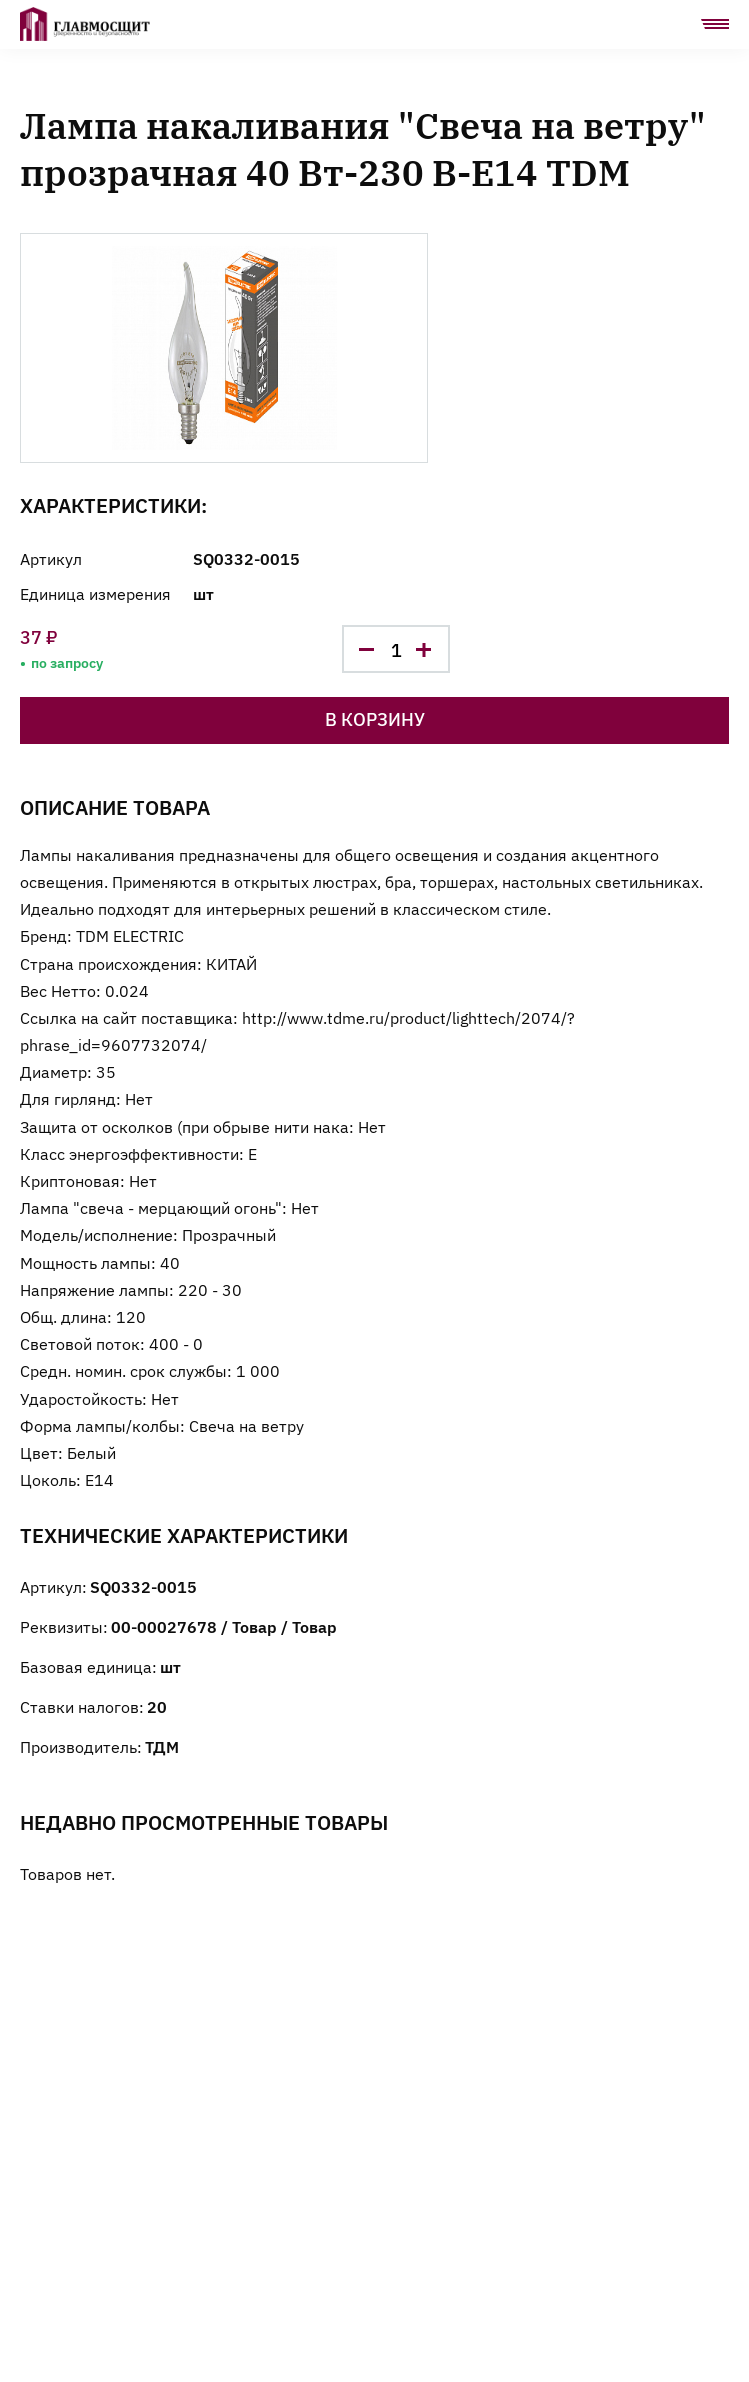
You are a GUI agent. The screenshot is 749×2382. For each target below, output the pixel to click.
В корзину (375, 718)
